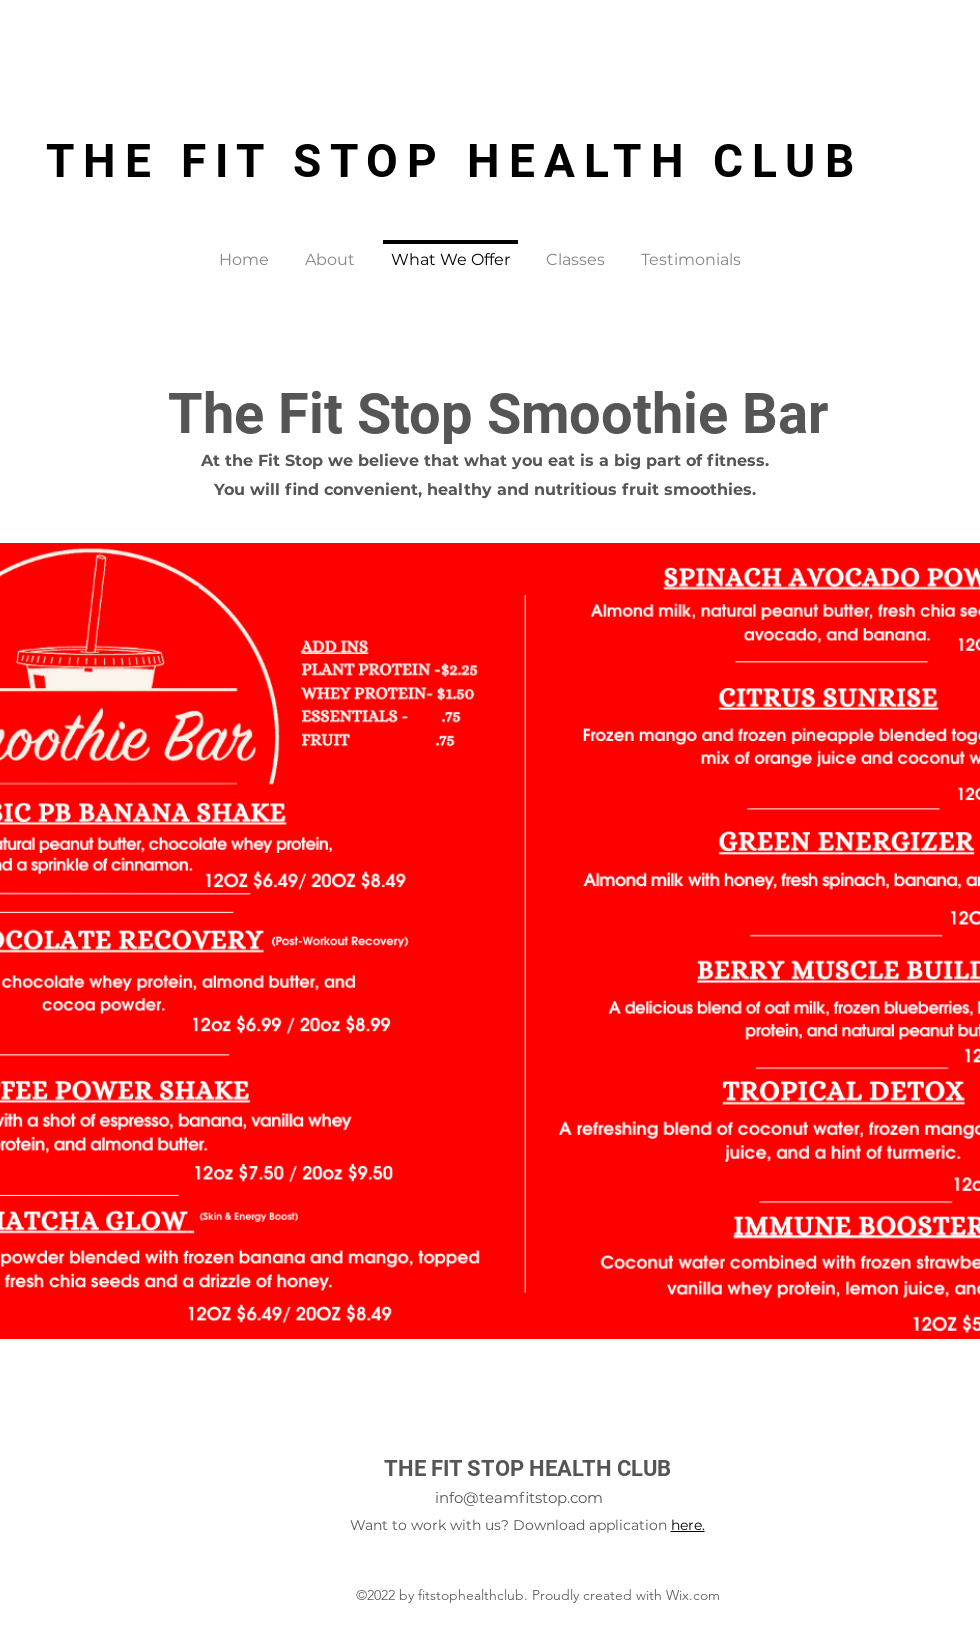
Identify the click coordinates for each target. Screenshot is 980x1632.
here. (688, 1525)
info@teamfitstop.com (519, 1497)
